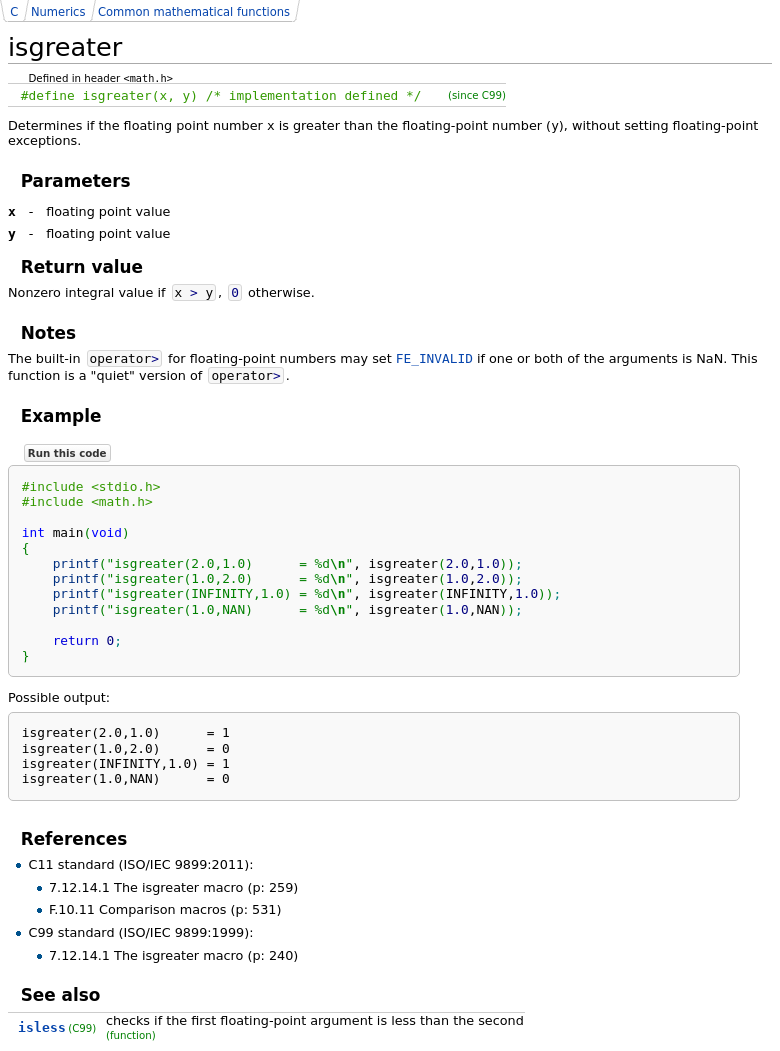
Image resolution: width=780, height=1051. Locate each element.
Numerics (58, 12)
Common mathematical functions (194, 12)
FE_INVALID (434, 358)
